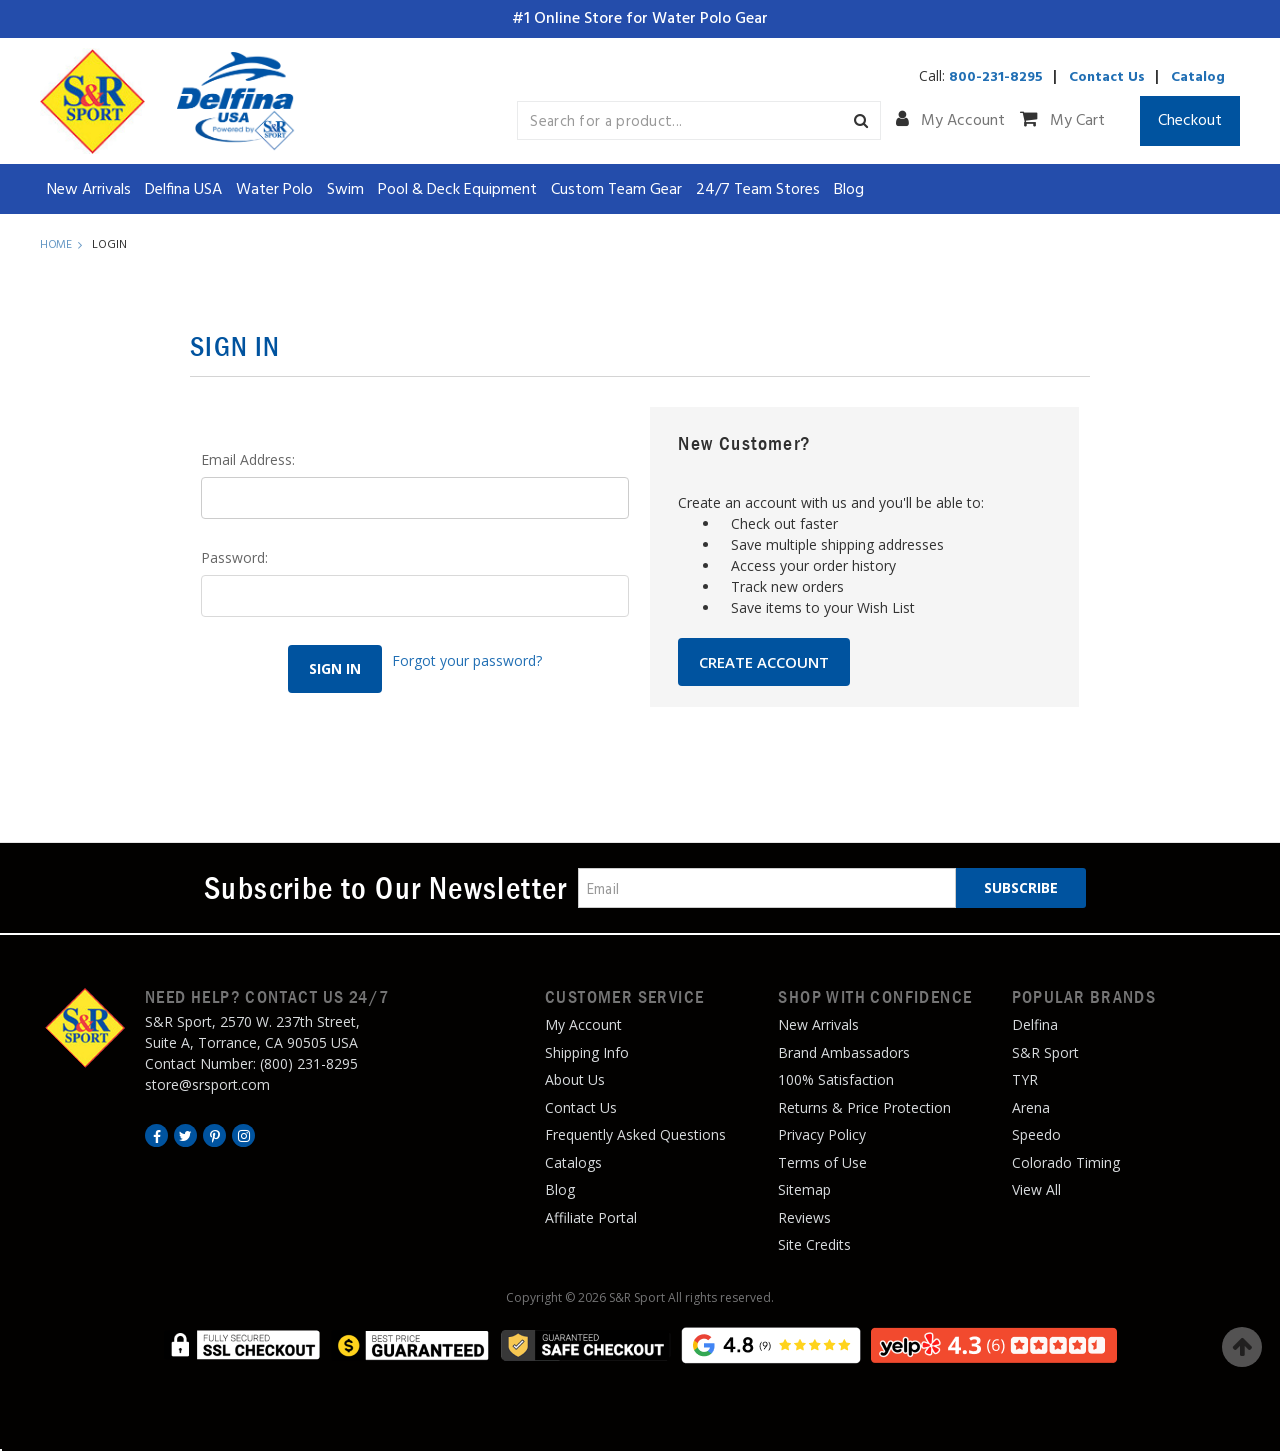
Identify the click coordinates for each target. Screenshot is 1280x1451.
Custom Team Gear (616, 190)
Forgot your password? (469, 655)
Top (1242, 1347)
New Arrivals (89, 190)
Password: (234, 557)
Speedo (1036, 1134)
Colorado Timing (1066, 1162)
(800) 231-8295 (309, 1063)
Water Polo (274, 190)
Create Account (764, 662)
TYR (1025, 1079)
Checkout (1190, 121)
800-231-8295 (996, 77)
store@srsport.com (207, 1084)
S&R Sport (1045, 1052)
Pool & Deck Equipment (457, 190)
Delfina (1035, 1024)
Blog (849, 190)
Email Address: (248, 459)
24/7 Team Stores (758, 190)
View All (1036, 1189)
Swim (345, 190)
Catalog (1198, 77)
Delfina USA (183, 190)
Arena (1031, 1107)
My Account (950, 121)
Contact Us (1107, 77)
